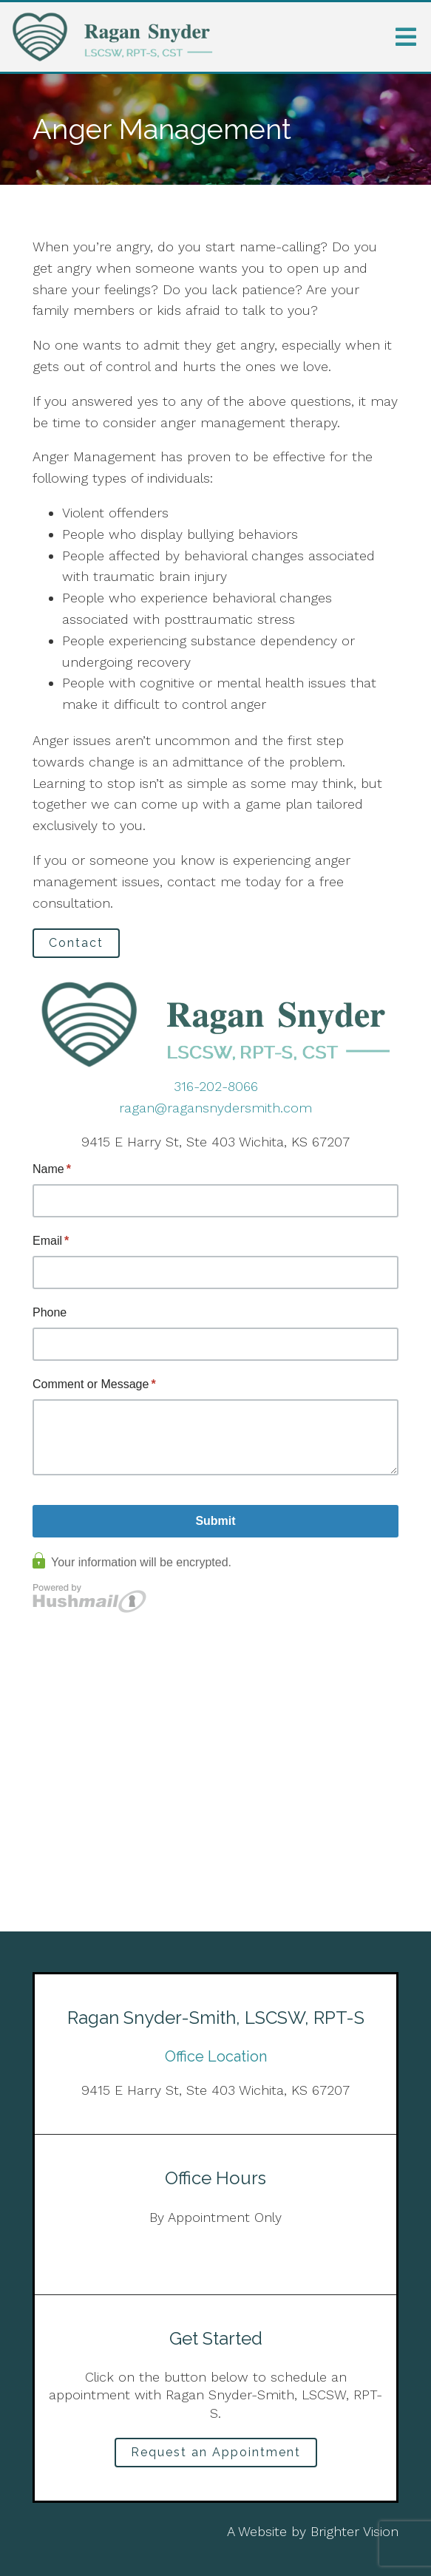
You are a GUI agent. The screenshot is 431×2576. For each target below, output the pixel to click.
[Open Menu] (406, 37)
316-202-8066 (216, 1086)
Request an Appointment (216, 2452)
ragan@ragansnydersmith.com (215, 1107)
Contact (76, 943)
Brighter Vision (354, 2531)
